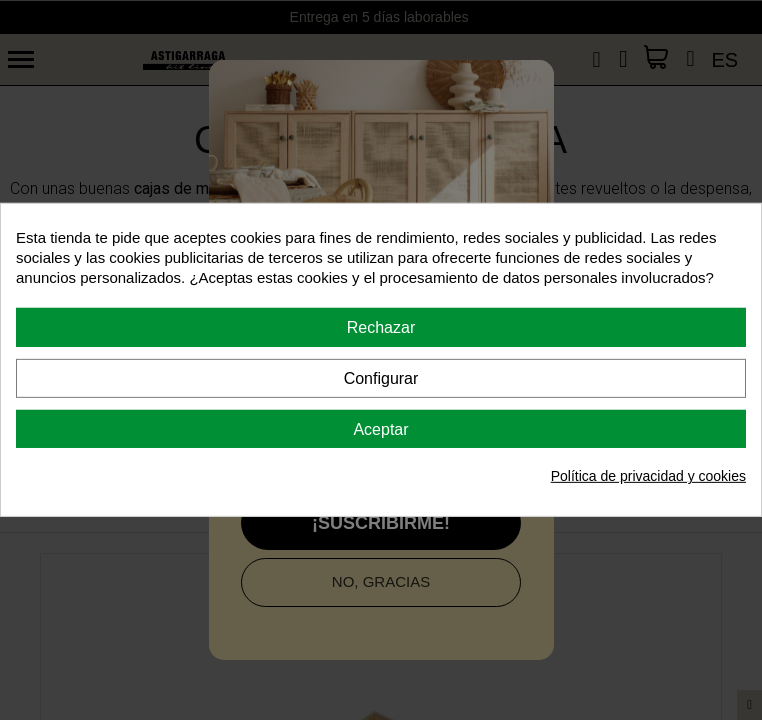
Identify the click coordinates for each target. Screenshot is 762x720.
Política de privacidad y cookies (648, 476)
